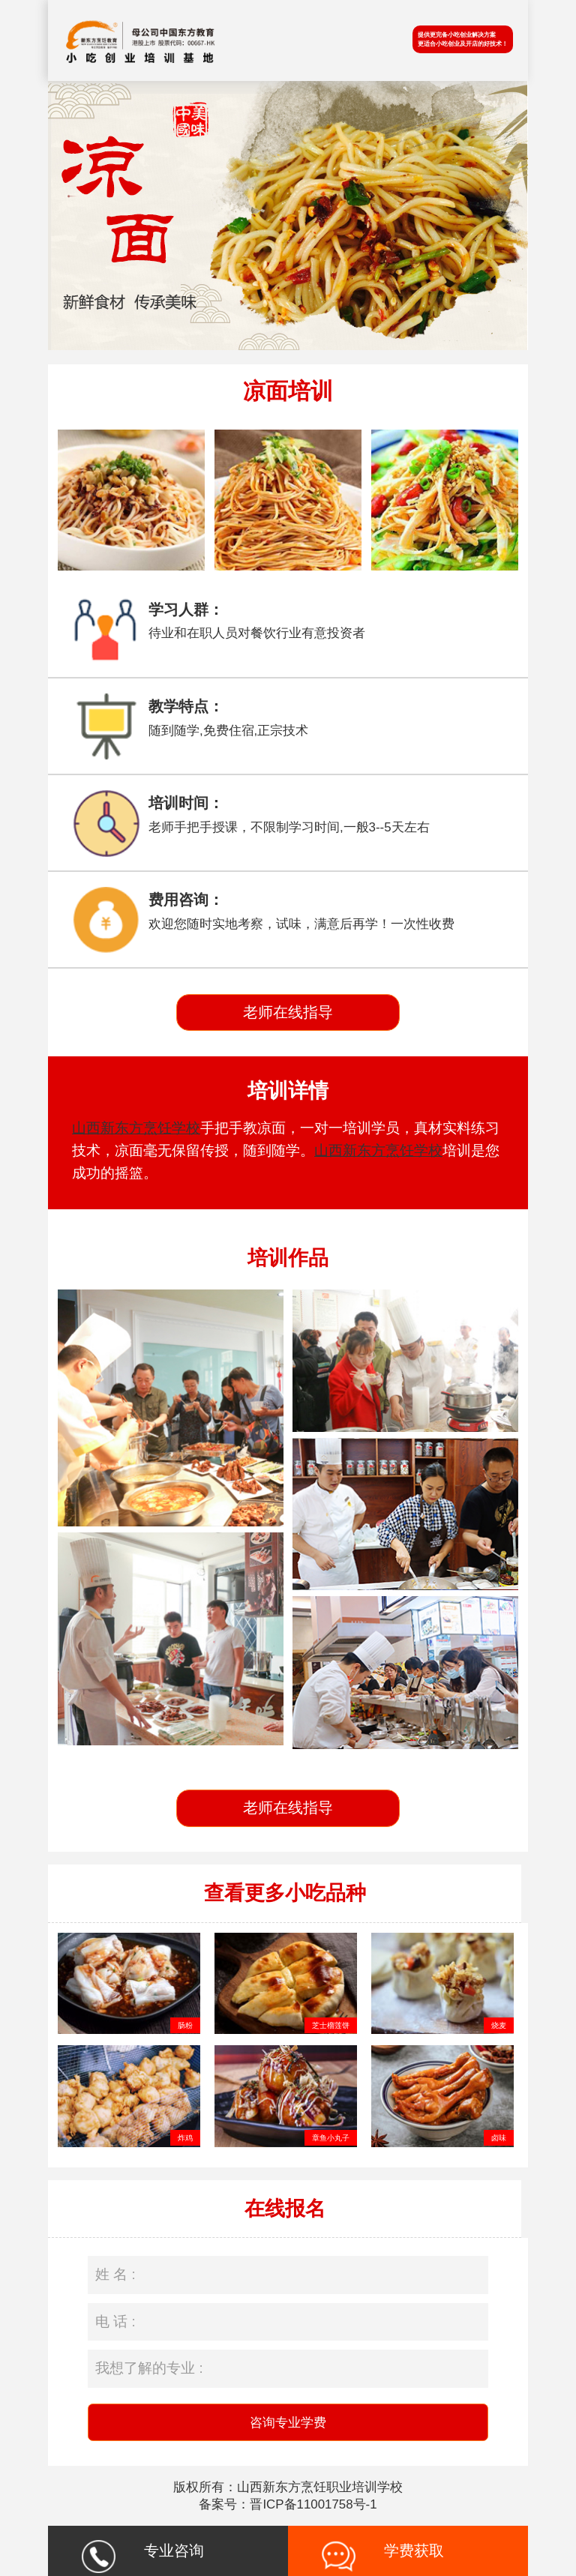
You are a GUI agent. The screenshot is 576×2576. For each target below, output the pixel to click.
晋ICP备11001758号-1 (313, 2504)
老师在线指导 (288, 1012)
